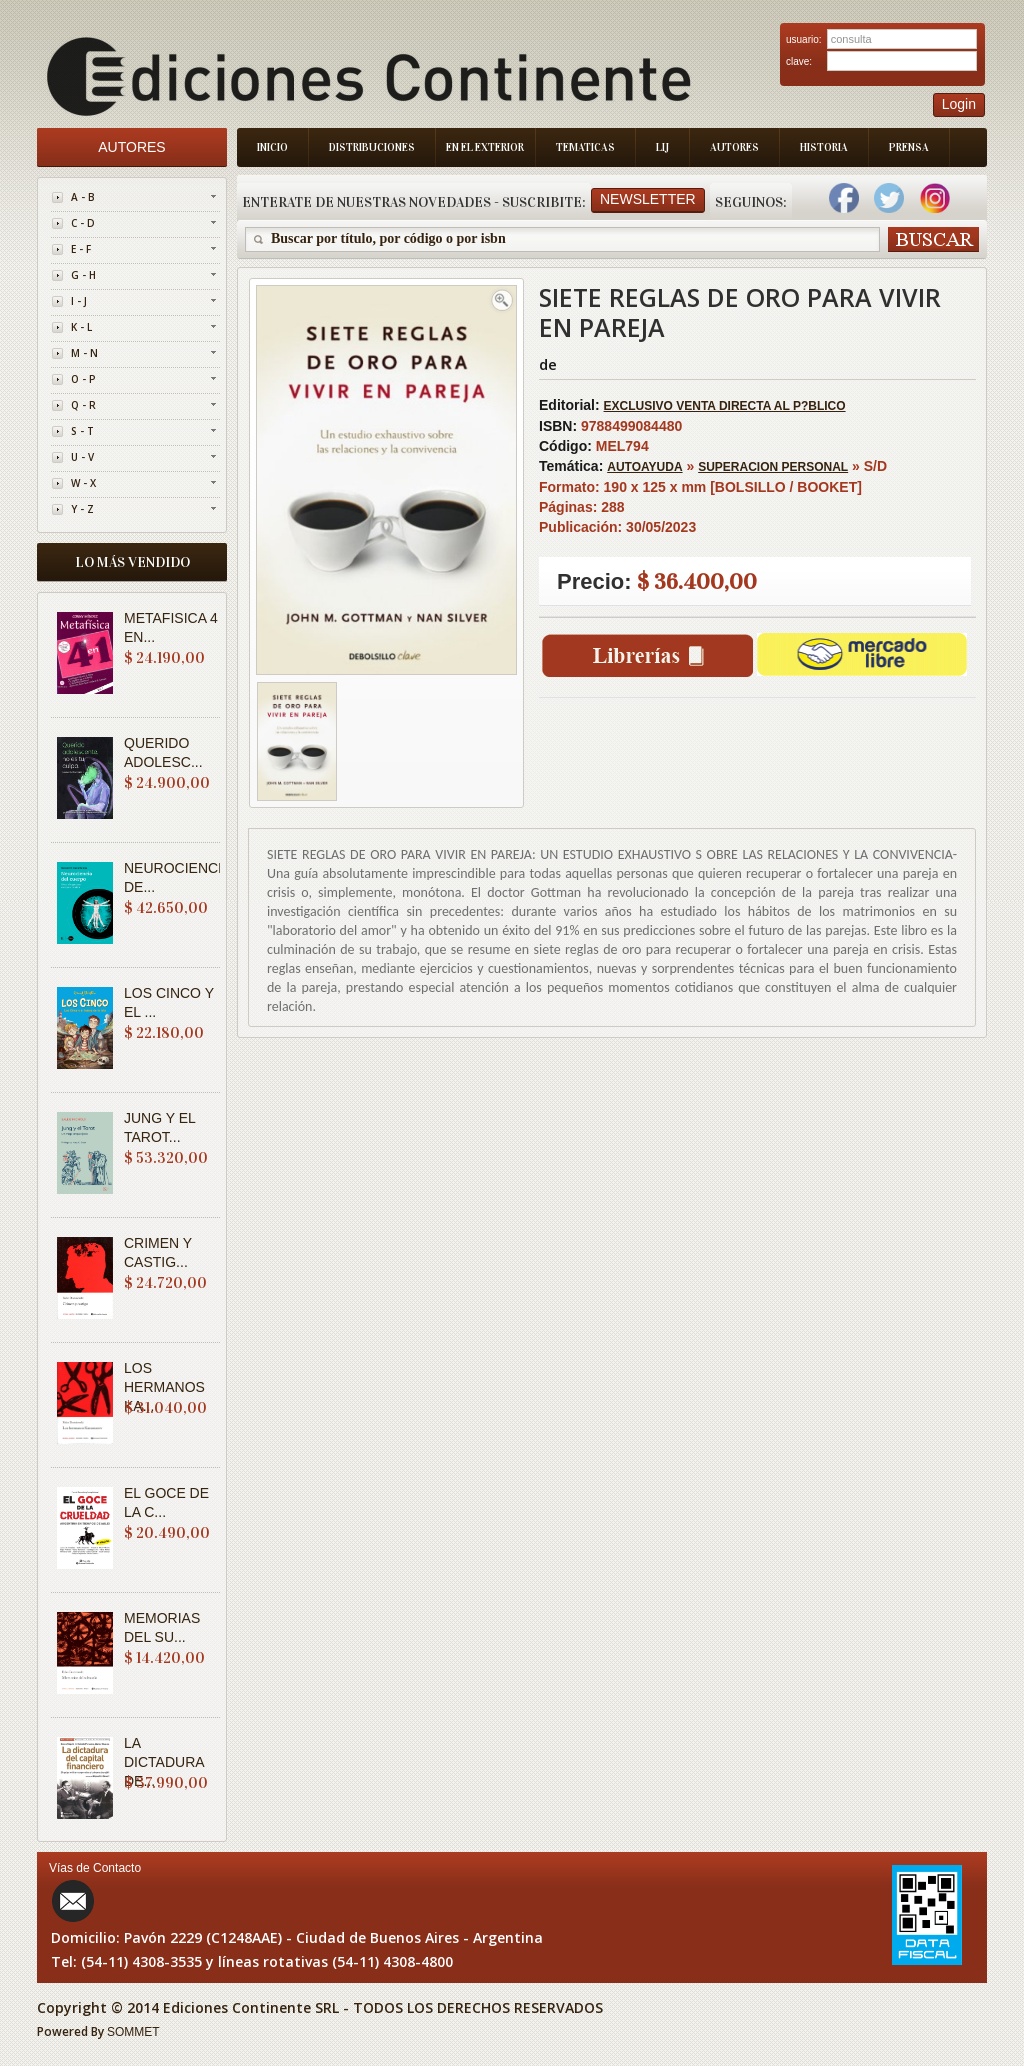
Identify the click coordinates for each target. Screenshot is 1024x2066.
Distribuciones (372, 147)
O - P (83, 379)
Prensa (909, 147)
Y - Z (82, 509)
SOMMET (133, 2032)
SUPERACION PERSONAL (773, 467)
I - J (79, 301)
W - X (83, 483)
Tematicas (585, 147)
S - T (82, 431)
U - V (82, 457)
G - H (83, 275)
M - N (84, 353)
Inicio (272, 147)
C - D (83, 223)
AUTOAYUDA (644, 467)
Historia (824, 147)
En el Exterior (485, 147)
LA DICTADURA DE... (164, 1762)
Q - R (83, 405)
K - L (81, 327)
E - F (81, 249)
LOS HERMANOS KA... (164, 1387)
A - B (83, 197)
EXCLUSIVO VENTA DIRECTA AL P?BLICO (725, 406)
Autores (734, 147)
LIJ (662, 147)
